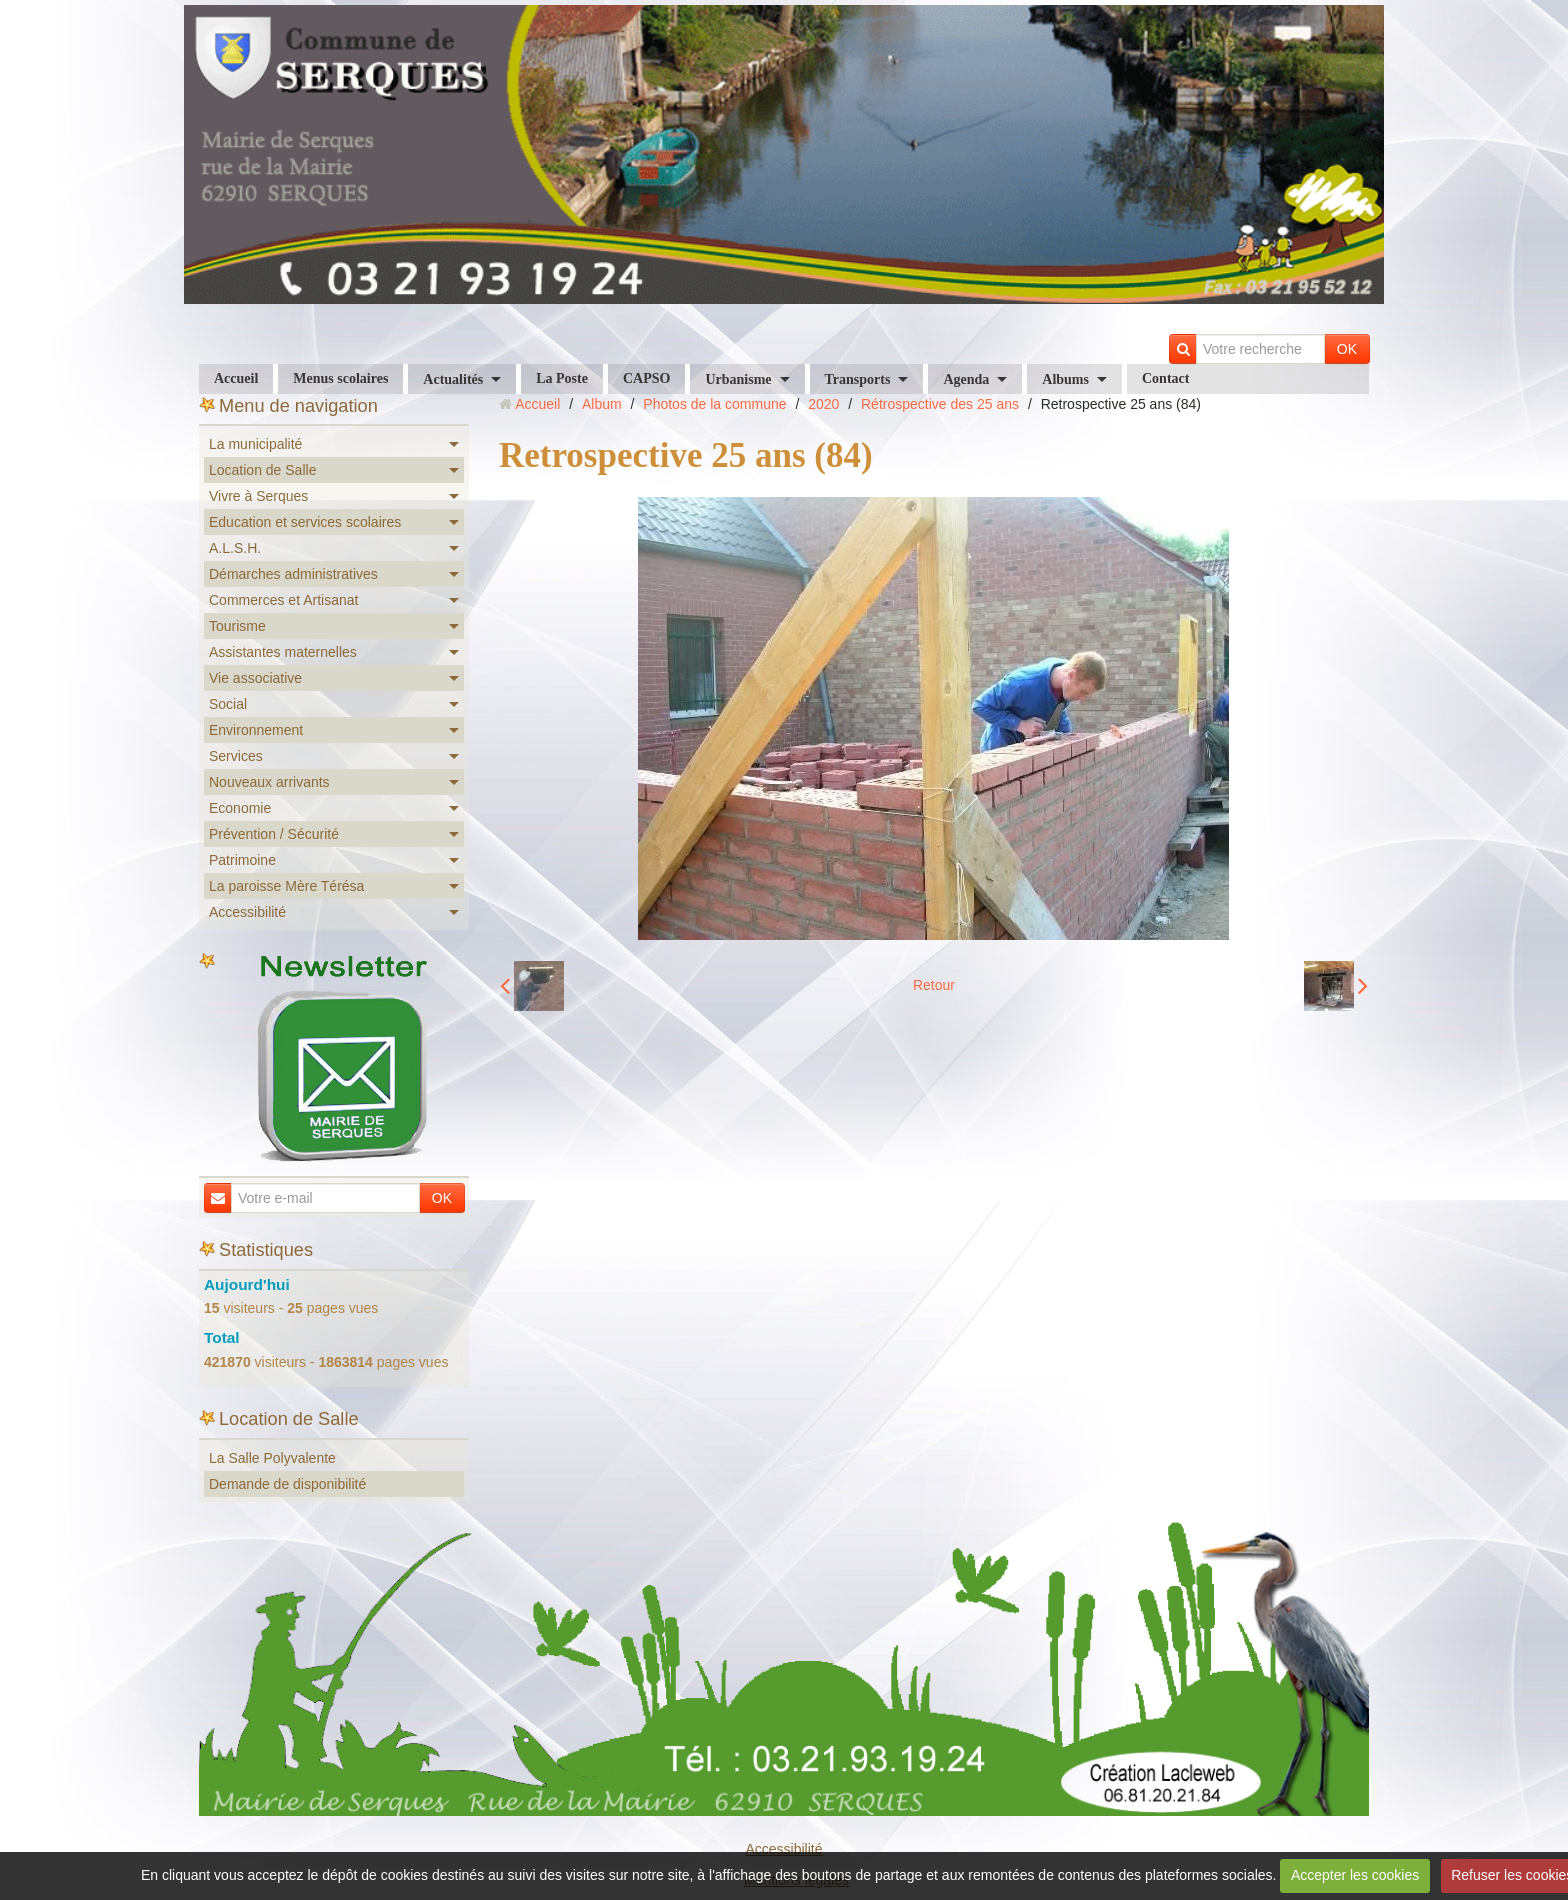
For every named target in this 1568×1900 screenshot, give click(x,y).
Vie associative (255, 678)
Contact (1165, 378)
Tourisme (237, 626)
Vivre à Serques (258, 496)
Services (236, 756)
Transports (858, 379)
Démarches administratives (293, 574)
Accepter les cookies (1355, 1875)
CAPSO (646, 378)
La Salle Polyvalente (272, 1458)
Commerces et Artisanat (283, 600)
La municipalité (255, 444)
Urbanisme (738, 379)
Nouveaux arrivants (269, 782)
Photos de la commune (714, 404)
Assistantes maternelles (283, 652)
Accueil (236, 378)
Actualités (453, 379)
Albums (1065, 379)
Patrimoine (242, 860)
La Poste (562, 378)
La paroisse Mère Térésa (286, 886)
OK (1347, 349)
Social (228, 704)
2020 (823, 404)
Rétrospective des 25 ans (940, 404)
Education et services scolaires (305, 522)
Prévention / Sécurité (274, 834)
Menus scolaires (340, 378)
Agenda (966, 379)
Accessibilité (247, 912)
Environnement (256, 730)
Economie (240, 808)
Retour (934, 985)
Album (602, 404)
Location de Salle (262, 470)
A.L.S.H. (235, 548)
